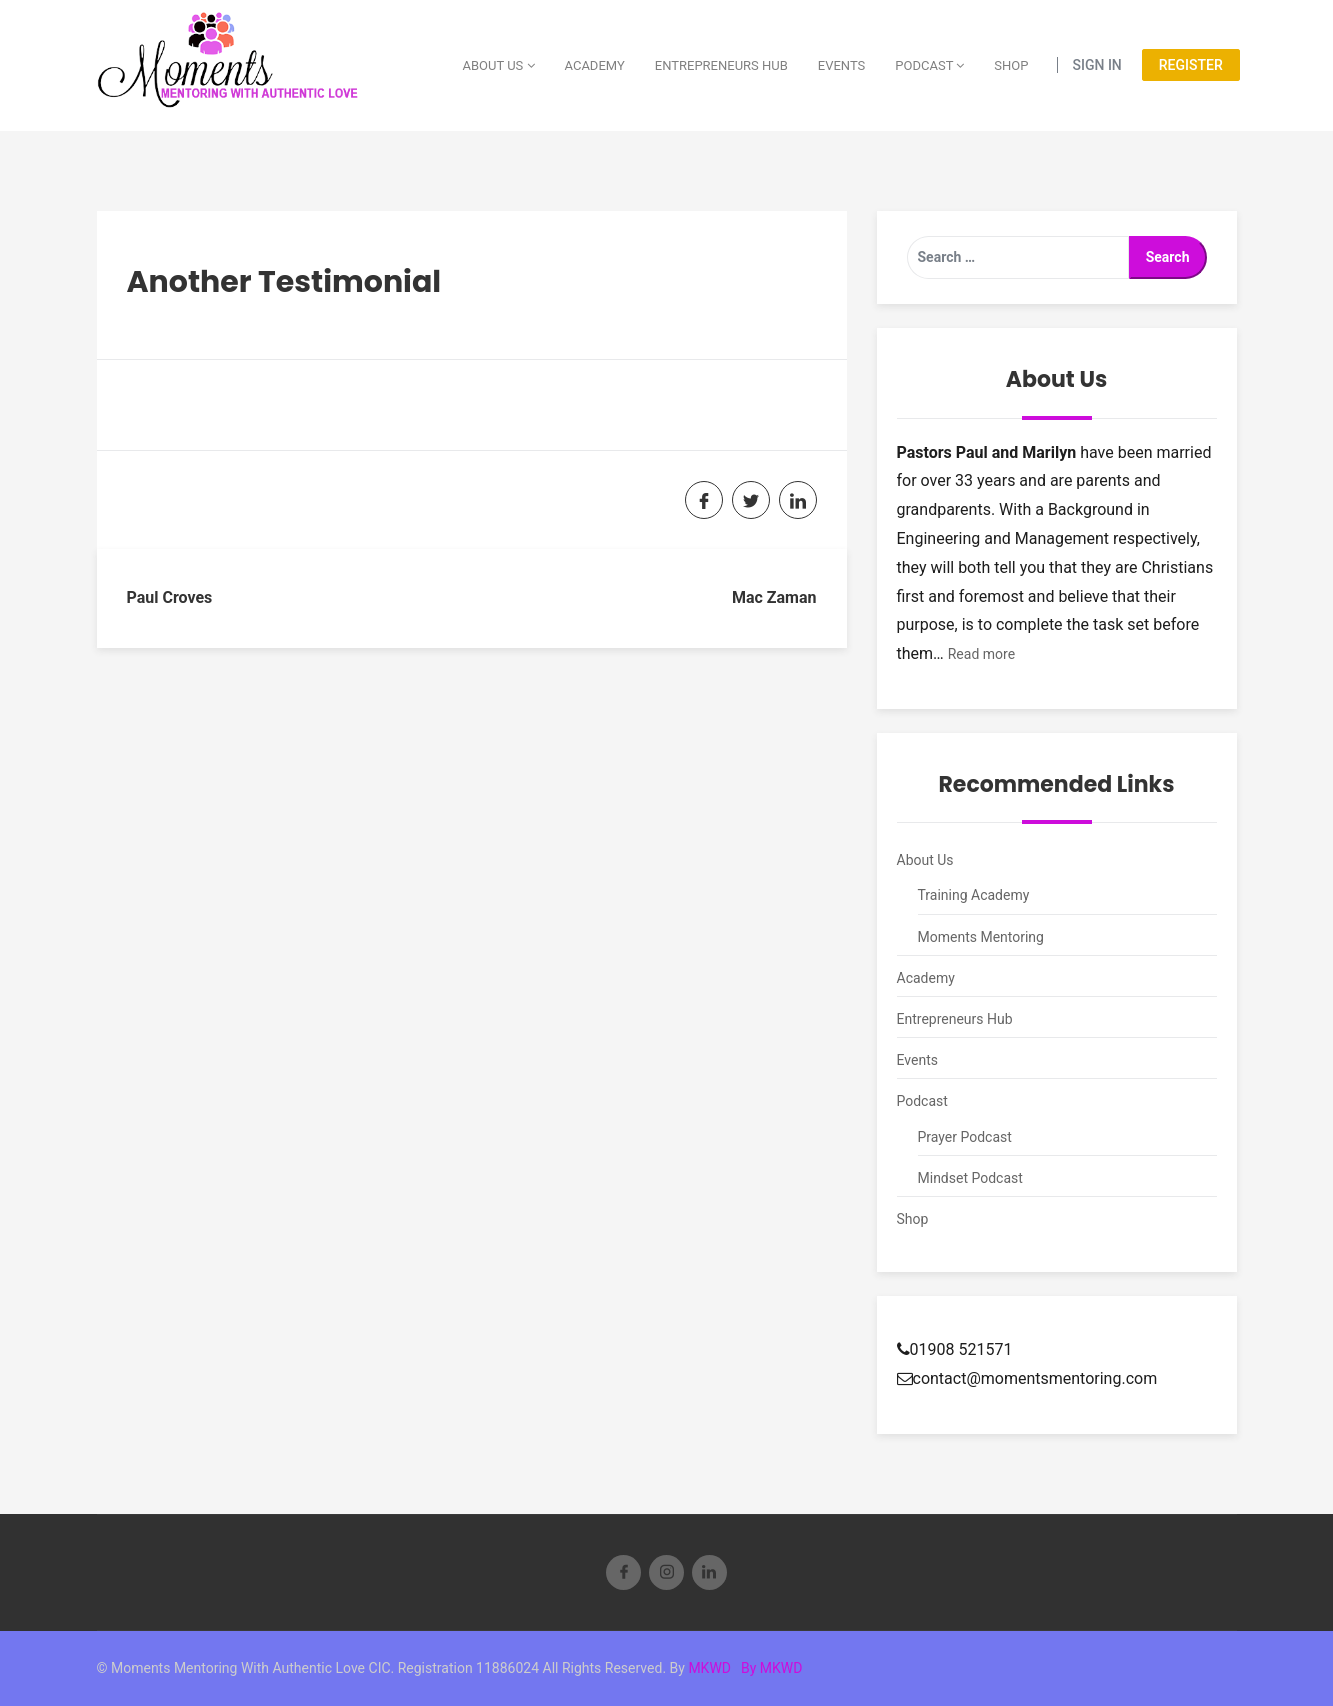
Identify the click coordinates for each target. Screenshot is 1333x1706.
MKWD (709, 1668)
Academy (595, 65)
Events (842, 65)
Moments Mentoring (981, 937)
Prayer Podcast (965, 1137)
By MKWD (771, 1668)
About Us (498, 65)
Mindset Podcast (970, 1178)
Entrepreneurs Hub (721, 65)
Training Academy (974, 895)
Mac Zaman (774, 597)
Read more (981, 654)
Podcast (929, 65)
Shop (1011, 65)
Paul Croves (170, 597)
